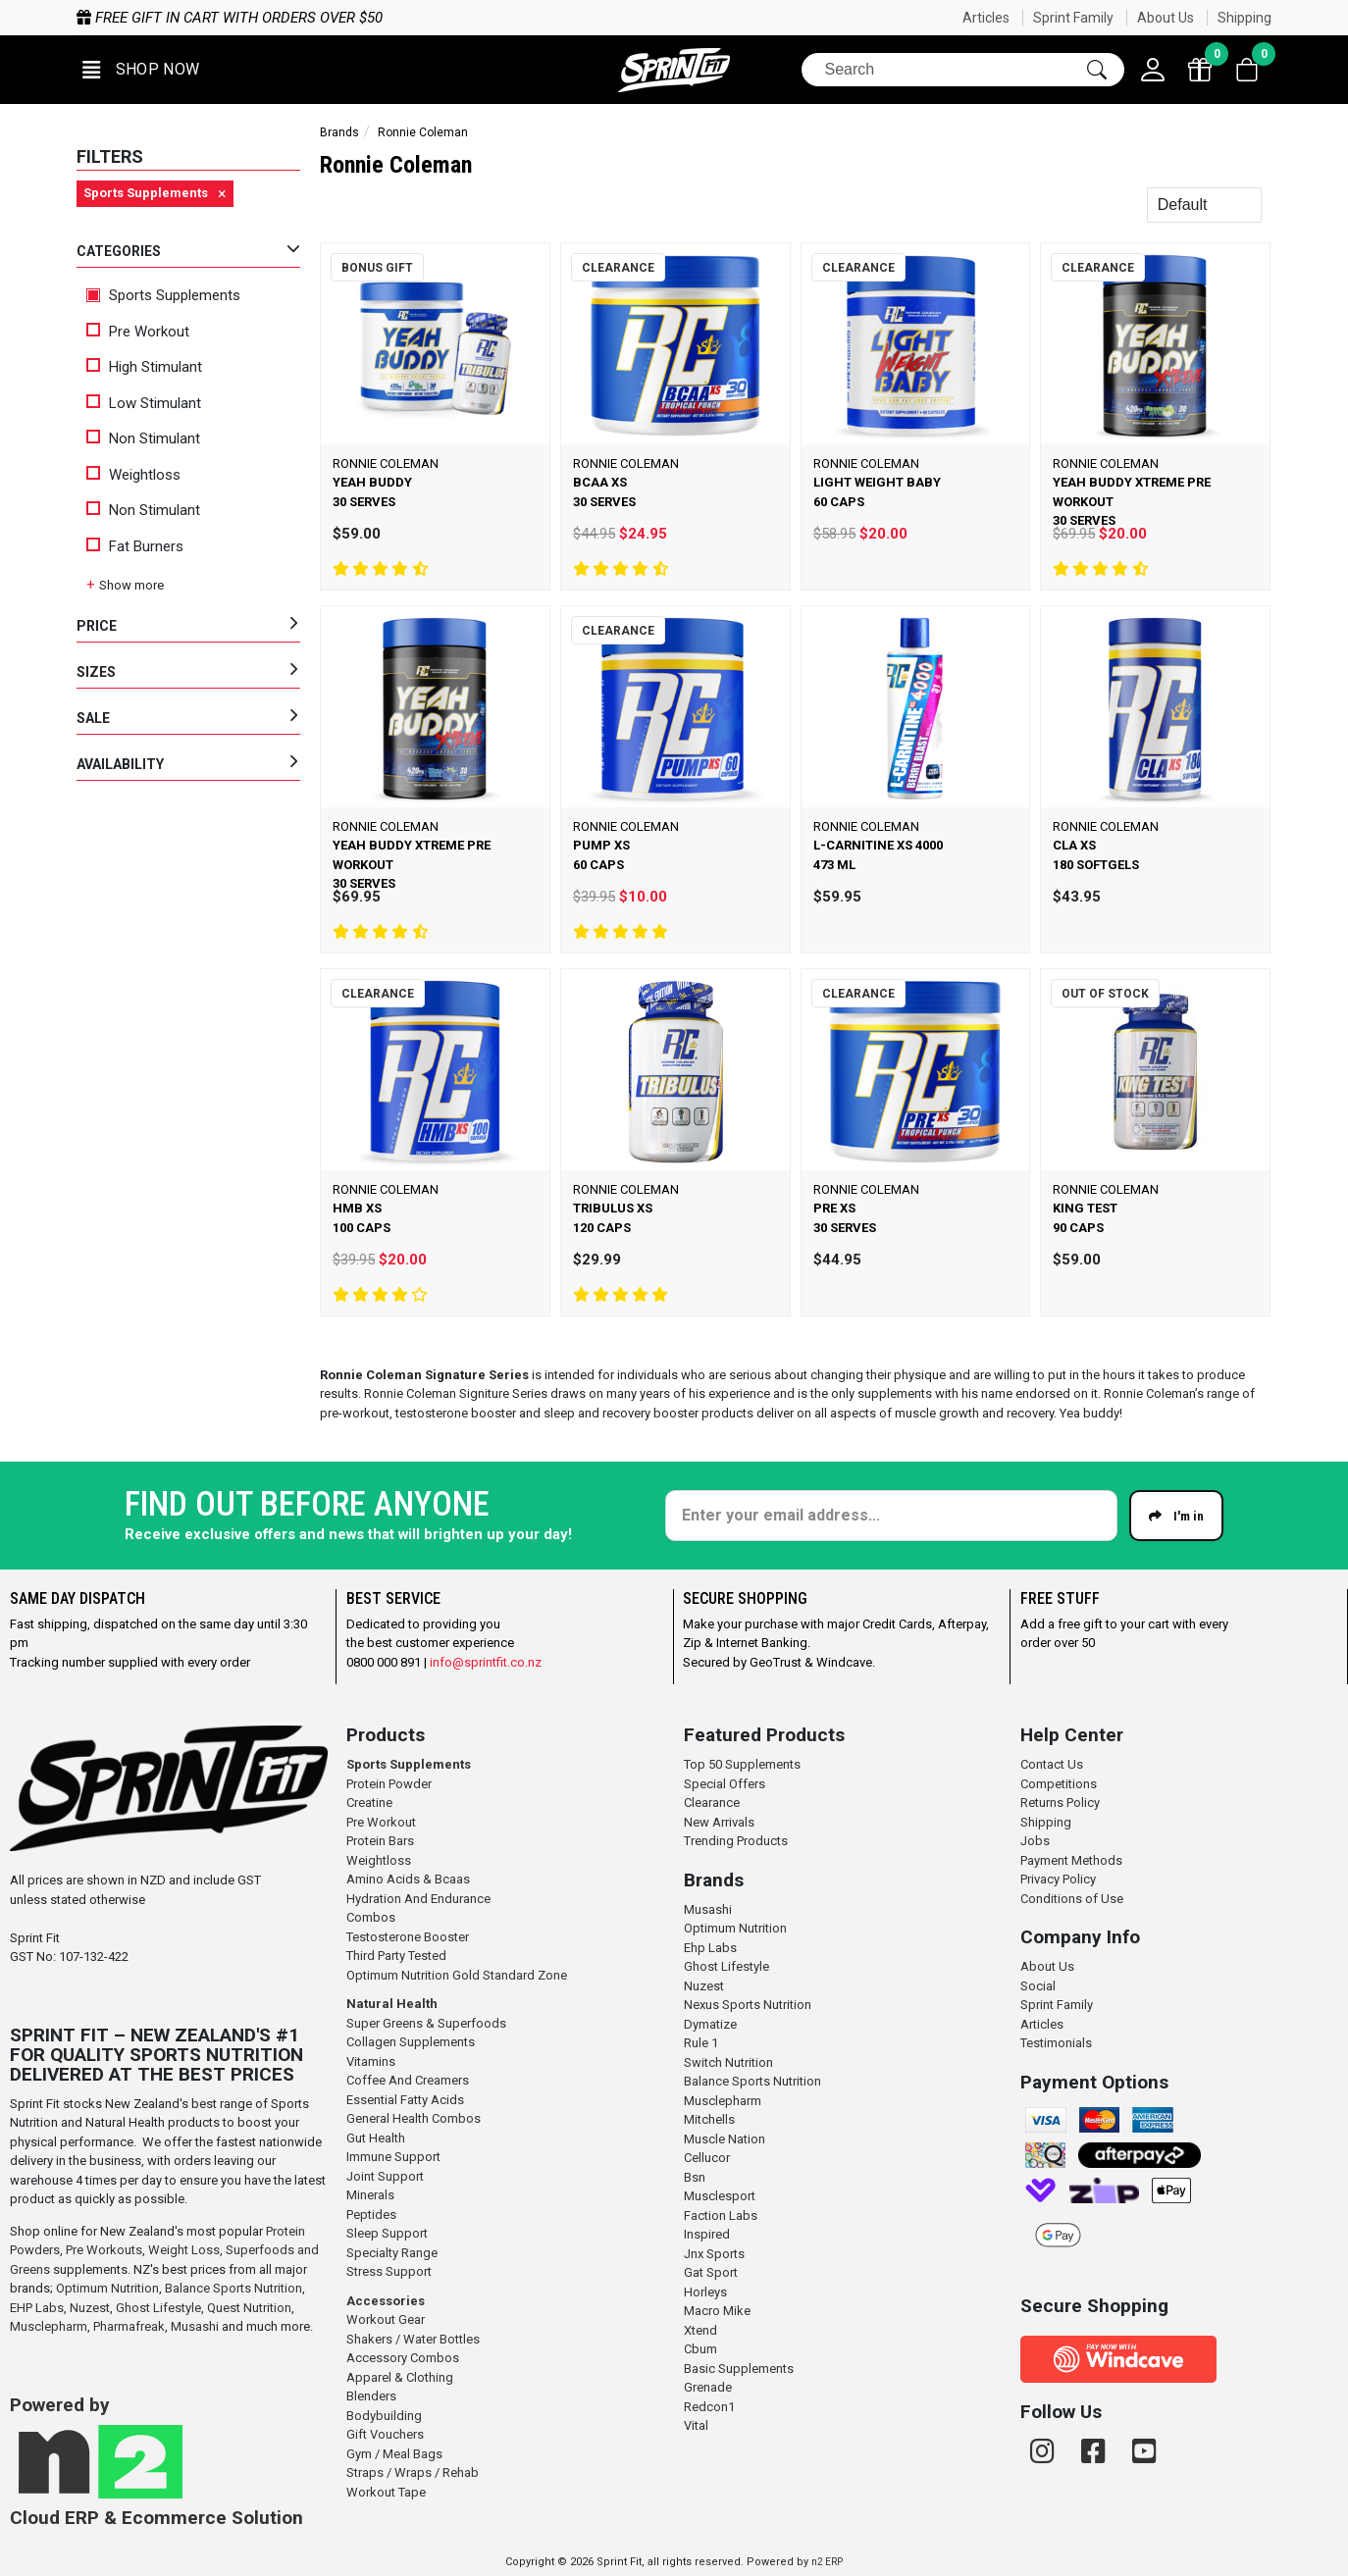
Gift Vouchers (385, 2434)
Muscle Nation (724, 2139)
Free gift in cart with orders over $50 (230, 17)
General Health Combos (413, 2118)
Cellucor (707, 2157)
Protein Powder (389, 1784)
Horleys (705, 2292)
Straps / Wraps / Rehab (412, 2472)
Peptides (371, 2214)
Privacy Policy (1058, 1879)
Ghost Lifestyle (158, 2307)
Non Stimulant (143, 438)
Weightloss (133, 475)
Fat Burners (134, 546)
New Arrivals (719, 1822)
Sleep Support (387, 2233)
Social (1038, 1986)
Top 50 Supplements (742, 1764)
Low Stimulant (143, 403)
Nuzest (90, 2307)
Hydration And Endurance (418, 1898)
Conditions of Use (1071, 1898)
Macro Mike (717, 2310)
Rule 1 (701, 2042)
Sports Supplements (163, 295)
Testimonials (1056, 2042)
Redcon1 (709, 2406)
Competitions (1058, 1784)
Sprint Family (1073, 18)
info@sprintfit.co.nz (486, 1662)
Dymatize (710, 2024)
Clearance (712, 1802)
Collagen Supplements (410, 2042)
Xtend (700, 2330)
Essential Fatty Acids (405, 2099)
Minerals (370, 2195)
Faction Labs (720, 2215)
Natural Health (392, 2003)
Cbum (700, 2349)
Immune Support (393, 2156)
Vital (696, 2425)
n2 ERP (827, 2561)
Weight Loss (184, 2249)
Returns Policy (1060, 1802)
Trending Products (736, 1840)
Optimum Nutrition (107, 2288)
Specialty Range (392, 2252)
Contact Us (1051, 1764)
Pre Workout (137, 331)
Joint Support (385, 2176)
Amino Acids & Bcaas (408, 1879)
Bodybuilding (384, 2415)
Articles (986, 18)
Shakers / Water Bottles (413, 2339)
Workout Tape (386, 2492)
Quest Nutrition (249, 2307)
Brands (339, 132)
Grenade (708, 2387)
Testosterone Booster (407, 1937)
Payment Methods (1071, 1860)
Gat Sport (711, 2272)
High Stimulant (144, 367)
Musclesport (719, 2196)
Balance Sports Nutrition (233, 2288)
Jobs (1035, 1840)
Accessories (385, 2300)
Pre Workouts (104, 2249)
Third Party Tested (396, 1955)
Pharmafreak (129, 2326)
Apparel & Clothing (399, 2377)
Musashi (196, 2326)
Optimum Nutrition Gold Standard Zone (456, 1975)
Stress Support (389, 2271)
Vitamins (370, 2061)
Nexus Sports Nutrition (747, 2004)
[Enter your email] (891, 1515)
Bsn (694, 2177)
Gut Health (375, 2138)
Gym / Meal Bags (394, 2454)
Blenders (371, 2396)
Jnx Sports (714, 2253)
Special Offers (724, 1784)
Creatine (369, 1802)
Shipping (1244, 18)
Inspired (707, 2234)
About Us (1165, 18)
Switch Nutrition (728, 2062)
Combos (370, 1917)
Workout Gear (385, 2319)
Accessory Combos (402, 2357)
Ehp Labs (710, 1947)
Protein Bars (380, 1840)
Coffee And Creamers (407, 2080)
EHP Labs (37, 2307)
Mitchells (709, 2119)
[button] (141, 70)
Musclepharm (48, 2326)
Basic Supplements (739, 2368)
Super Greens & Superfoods (426, 2023)
